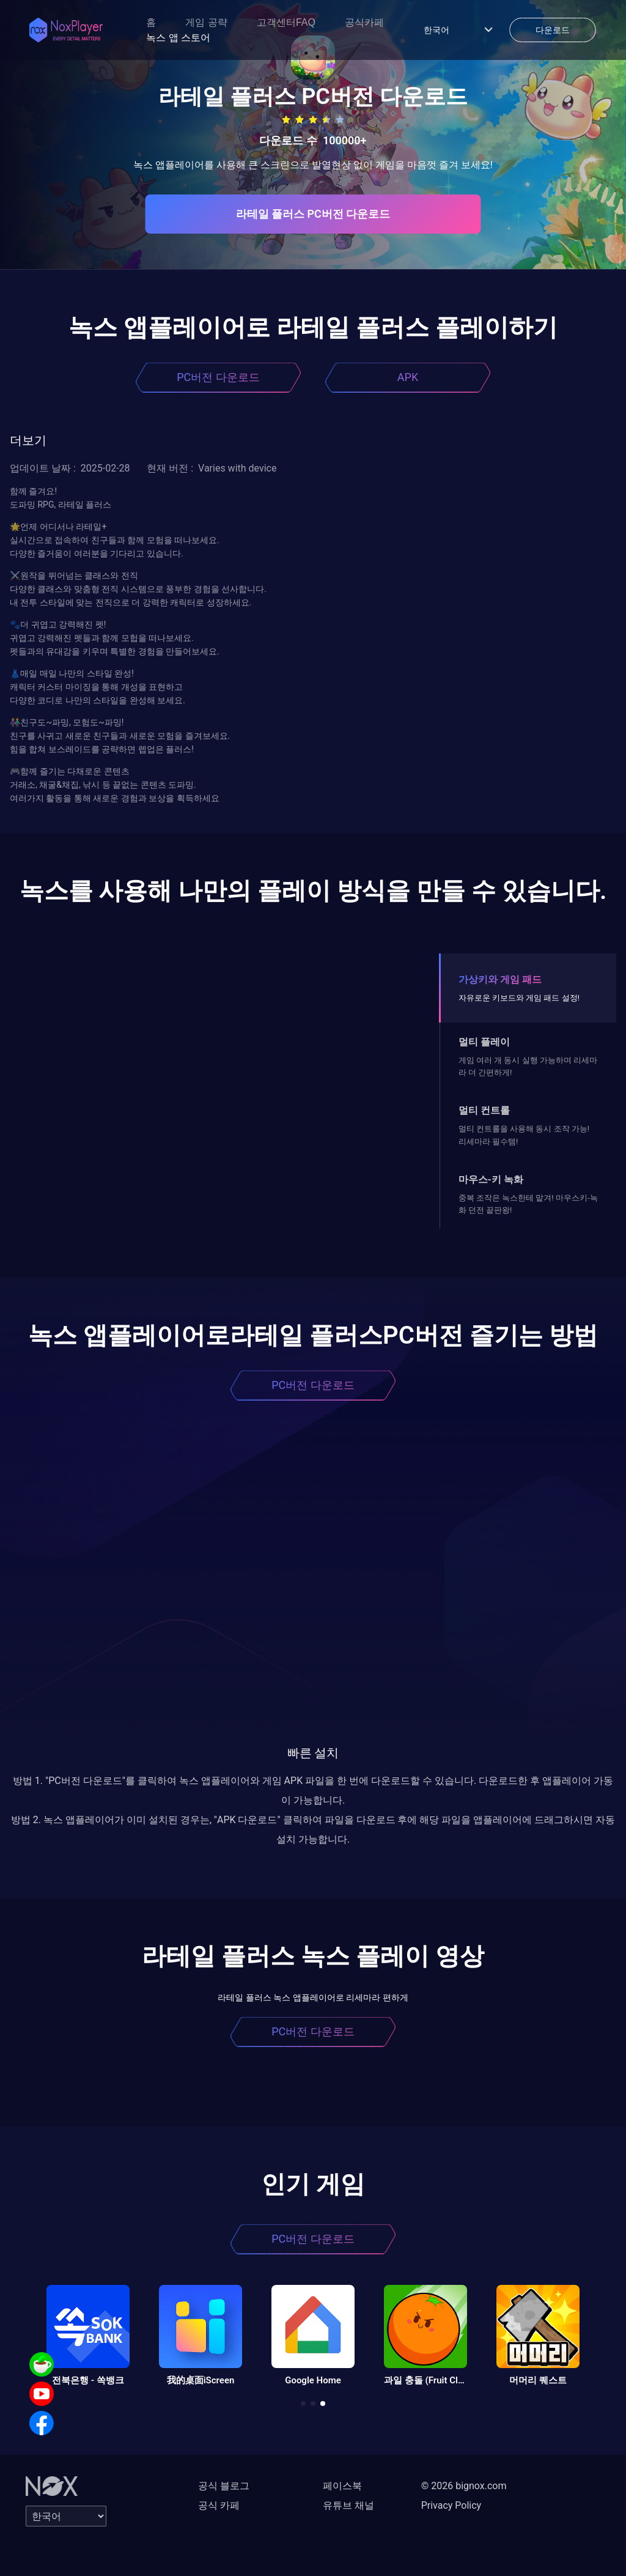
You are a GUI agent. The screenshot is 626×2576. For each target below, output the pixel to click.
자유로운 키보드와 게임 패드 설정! (519, 997)
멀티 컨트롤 (484, 1110)
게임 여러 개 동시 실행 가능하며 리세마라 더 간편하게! (527, 1066)
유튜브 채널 (348, 2505)
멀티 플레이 (484, 1042)
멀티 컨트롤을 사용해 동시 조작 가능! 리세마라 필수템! (523, 1135)
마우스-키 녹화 (490, 1179)
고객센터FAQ (286, 22)
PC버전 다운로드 (218, 377)
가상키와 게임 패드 (500, 979)
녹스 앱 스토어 (178, 37)
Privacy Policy (451, 2505)
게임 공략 (206, 22)
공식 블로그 (223, 2486)
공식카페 (364, 22)
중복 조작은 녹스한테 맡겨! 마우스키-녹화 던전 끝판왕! (528, 1204)
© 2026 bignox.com (464, 2486)
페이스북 (342, 2486)
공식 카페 (219, 2505)
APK (407, 377)
